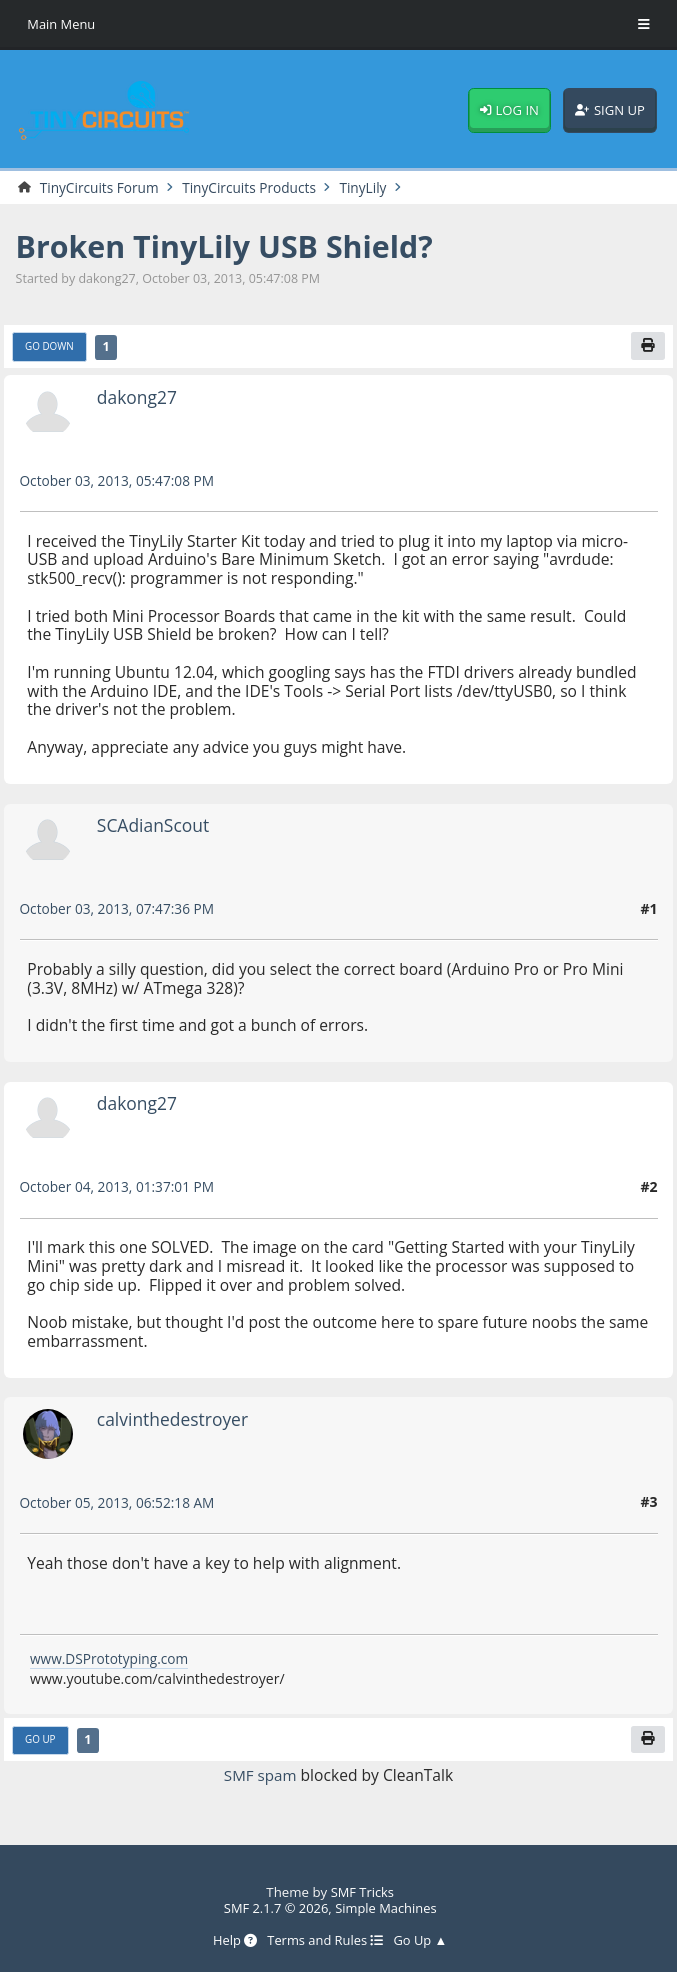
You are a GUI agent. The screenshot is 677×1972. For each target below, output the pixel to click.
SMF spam (260, 1777)
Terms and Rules (324, 1941)
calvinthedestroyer (175, 1420)
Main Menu (62, 24)
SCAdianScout (155, 826)
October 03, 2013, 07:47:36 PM (120, 909)
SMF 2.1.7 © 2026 (275, 1907)
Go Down (50, 348)
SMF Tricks (362, 1891)
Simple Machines (387, 1907)
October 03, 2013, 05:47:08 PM (120, 481)
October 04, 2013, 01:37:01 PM (120, 1187)
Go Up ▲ (422, 1941)
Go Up (40, 1742)
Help (232, 1941)
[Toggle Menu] (644, 25)
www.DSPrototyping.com (111, 1659)
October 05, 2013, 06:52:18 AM (120, 1503)
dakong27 (138, 398)
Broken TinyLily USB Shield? (230, 247)
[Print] (647, 347)
